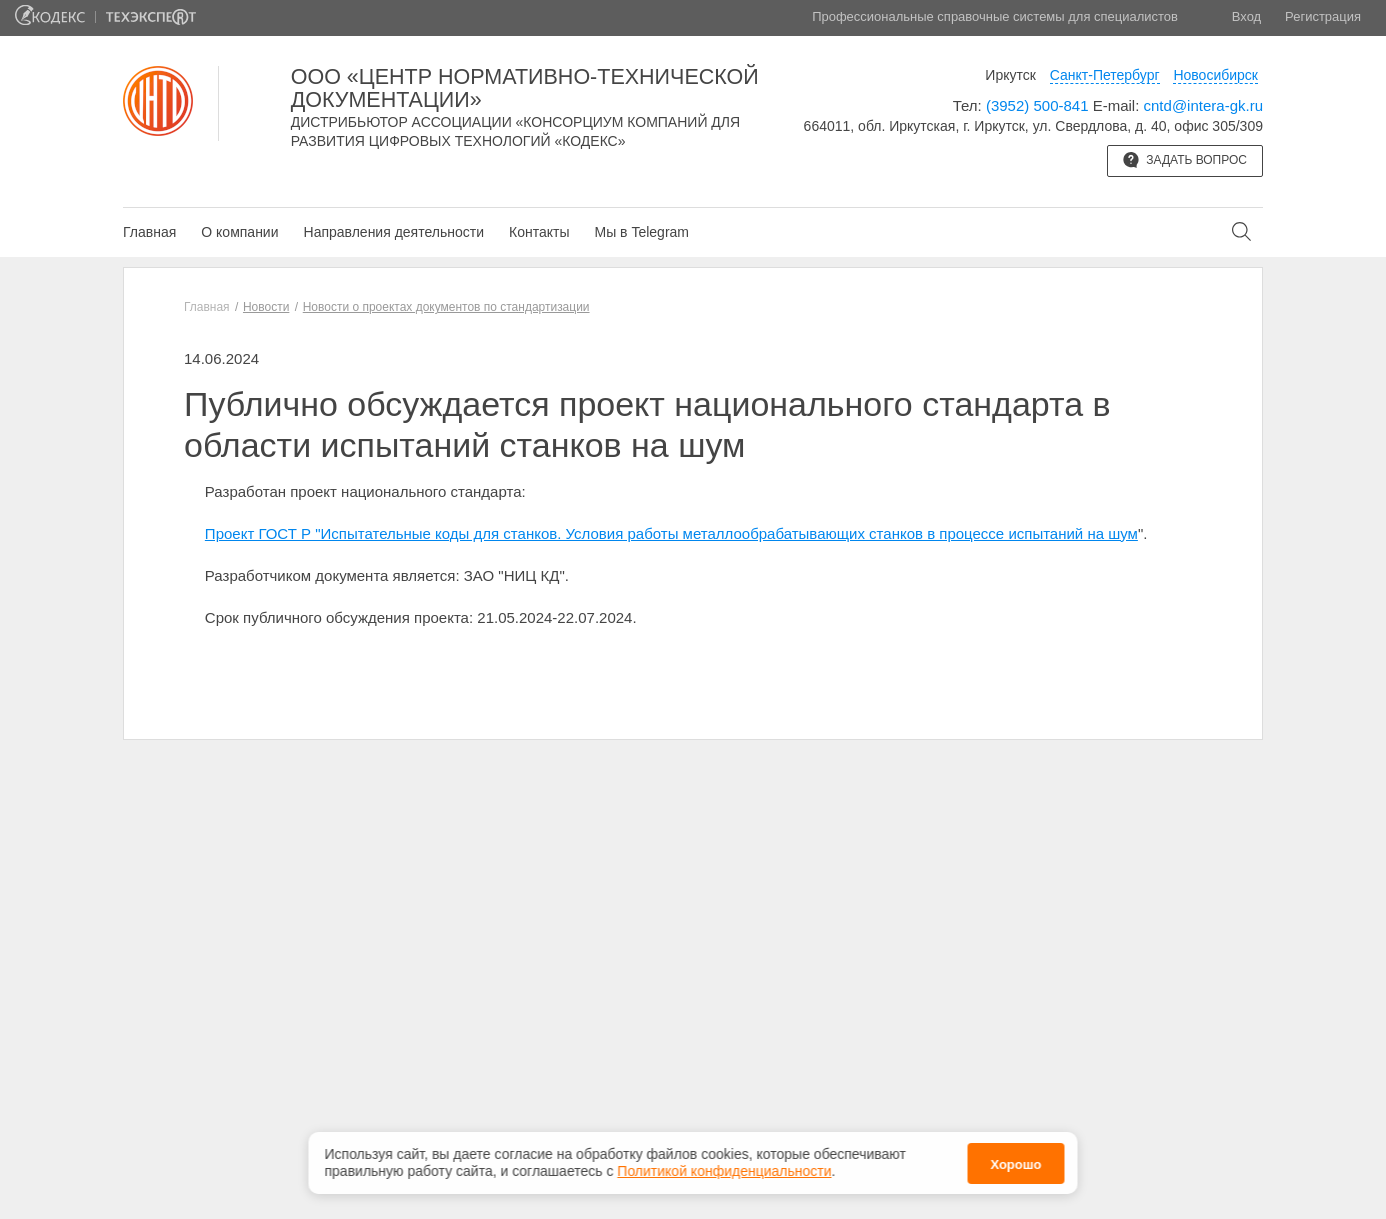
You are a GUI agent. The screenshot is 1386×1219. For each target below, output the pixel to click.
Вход (1246, 16)
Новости (266, 307)
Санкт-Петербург (1105, 75)
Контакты (539, 232)
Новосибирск (1215, 75)
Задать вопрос (1185, 160)
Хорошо (1015, 1161)
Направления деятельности (394, 232)
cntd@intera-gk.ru (1203, 105)
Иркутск (1010, 75)
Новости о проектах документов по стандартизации (446, 307)
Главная (149, 232)
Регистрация (1323, 16)
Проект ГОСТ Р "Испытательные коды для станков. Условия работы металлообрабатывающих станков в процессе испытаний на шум (671, 533)
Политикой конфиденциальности (724, 1168)
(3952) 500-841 (1037, 105)
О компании (239, 232)
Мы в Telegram (641, 232)
